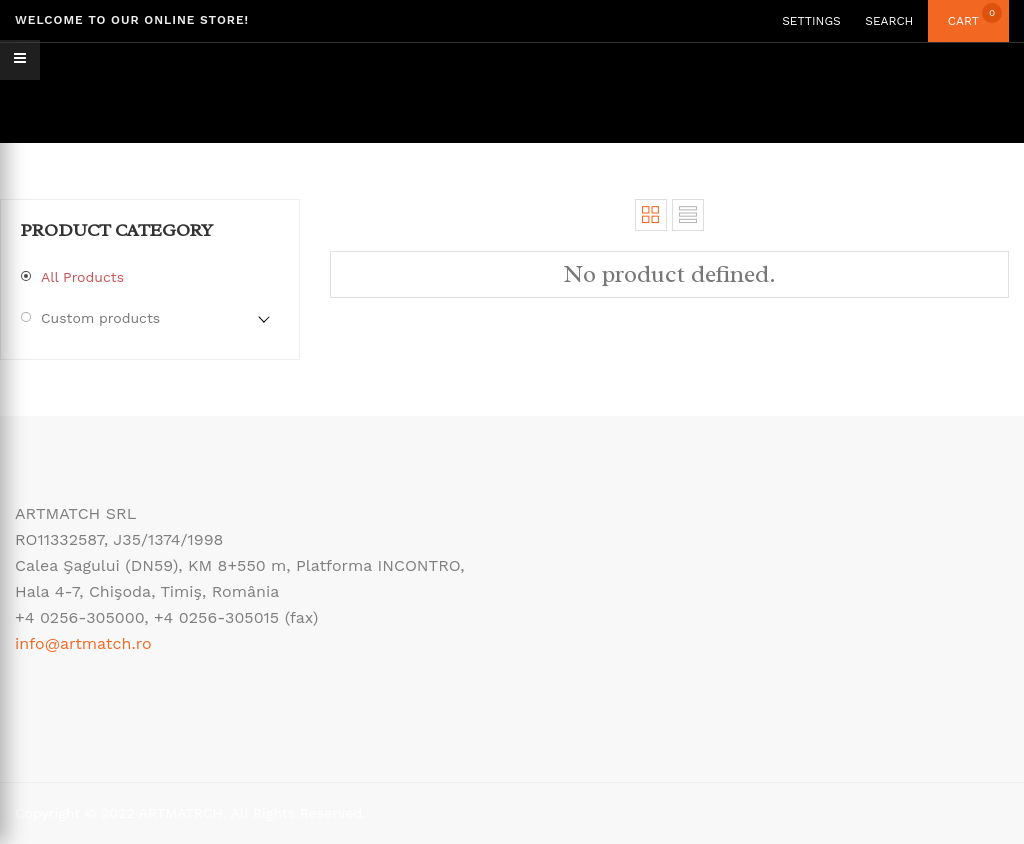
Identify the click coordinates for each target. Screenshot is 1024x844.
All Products (82, 277)
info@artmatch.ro (83, 643)
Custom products (100, 318)
